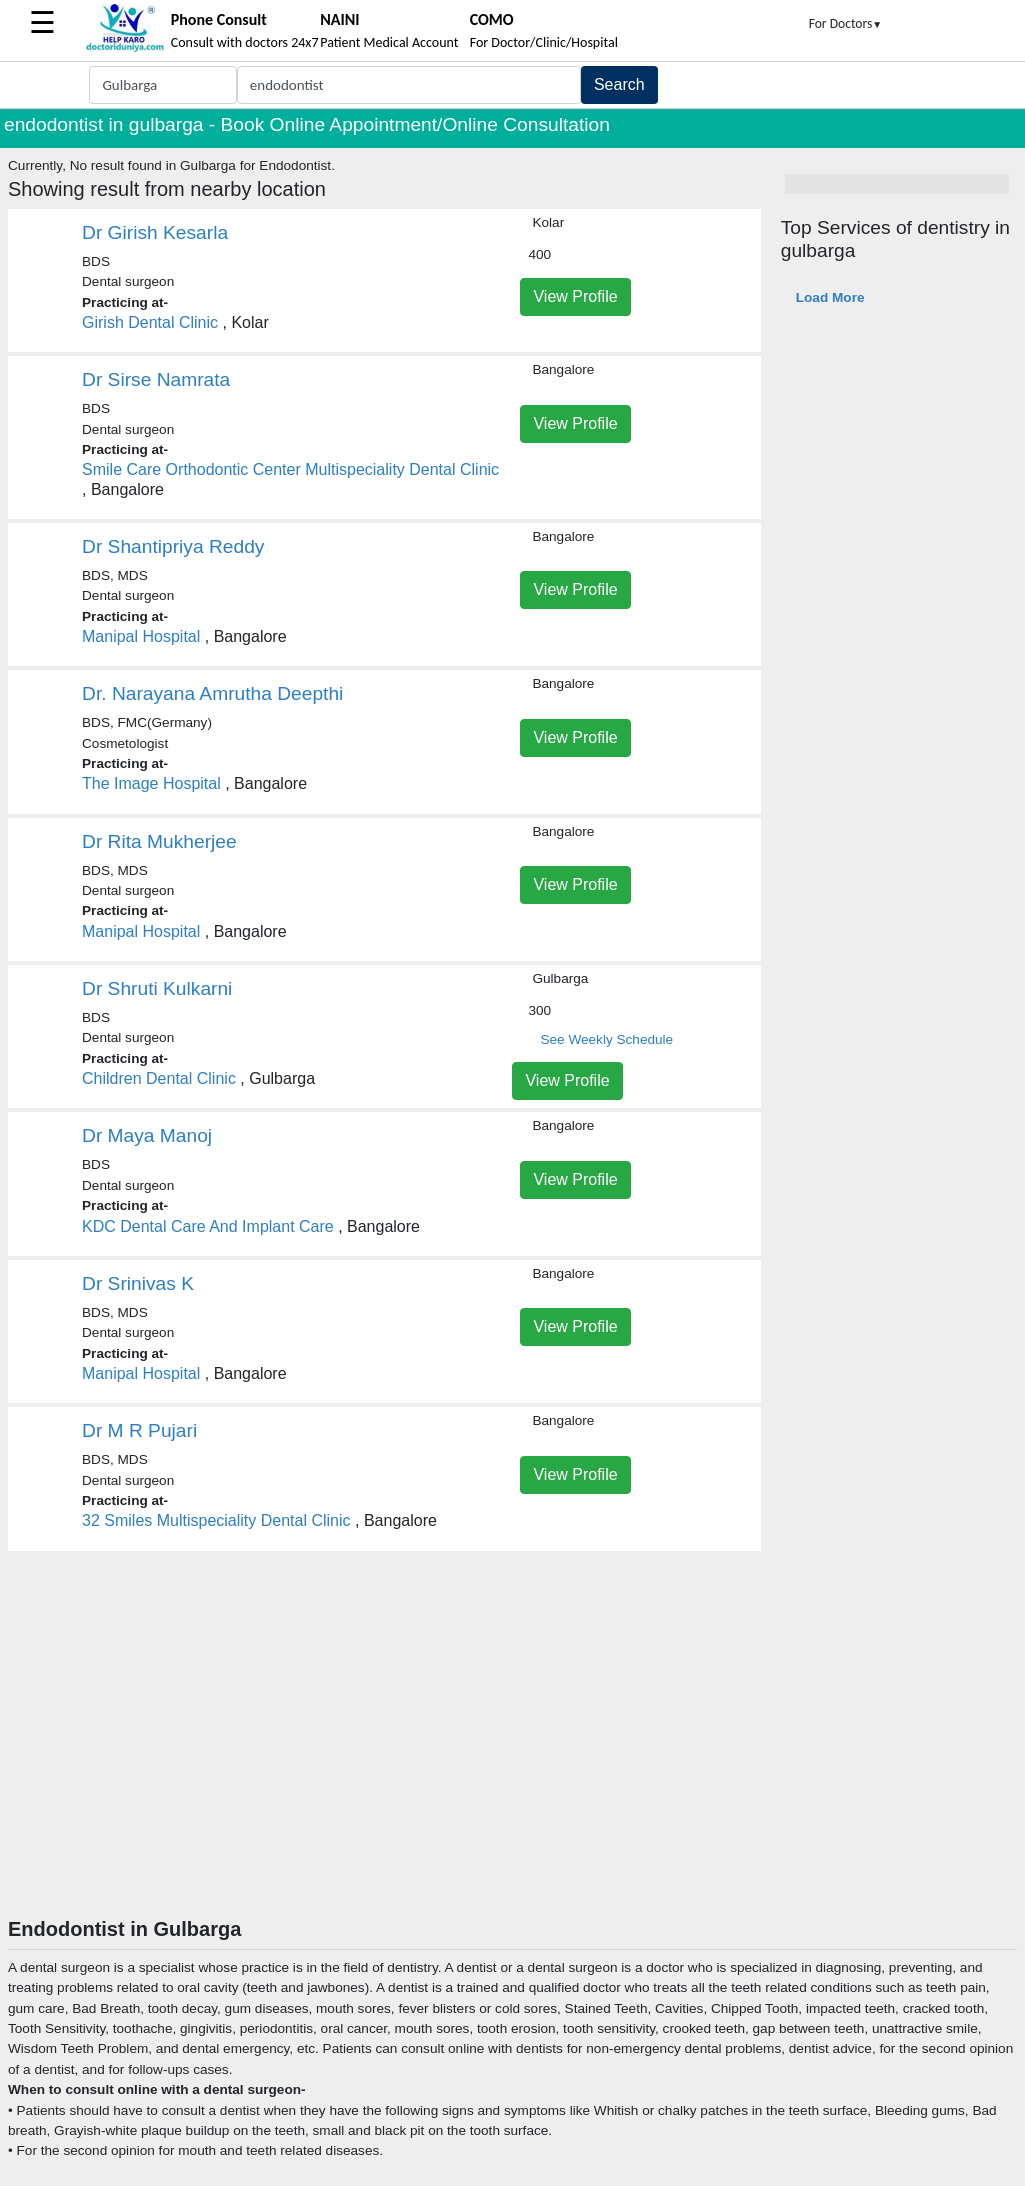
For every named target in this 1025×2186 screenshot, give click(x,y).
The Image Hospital (151, 783)
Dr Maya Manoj (147, 1135)
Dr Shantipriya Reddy (173, 546)
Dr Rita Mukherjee (159, 841)
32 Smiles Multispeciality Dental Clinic (216, 1520)
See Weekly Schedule (606, 1039)
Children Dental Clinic (159, 1078)
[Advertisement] (512, 1767)
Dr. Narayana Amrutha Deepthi (212, 693)
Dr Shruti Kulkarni (157, 988)
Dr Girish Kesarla (155, 232)
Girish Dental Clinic (150, 322)
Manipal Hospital (141, 636)
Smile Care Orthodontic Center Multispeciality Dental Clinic (290, 469)
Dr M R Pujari (139, 1430)
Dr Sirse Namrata (156, 379)
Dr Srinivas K (138, 1283)
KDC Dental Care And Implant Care (208, 1226)
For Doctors (846, 23)
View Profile (575, 296)
